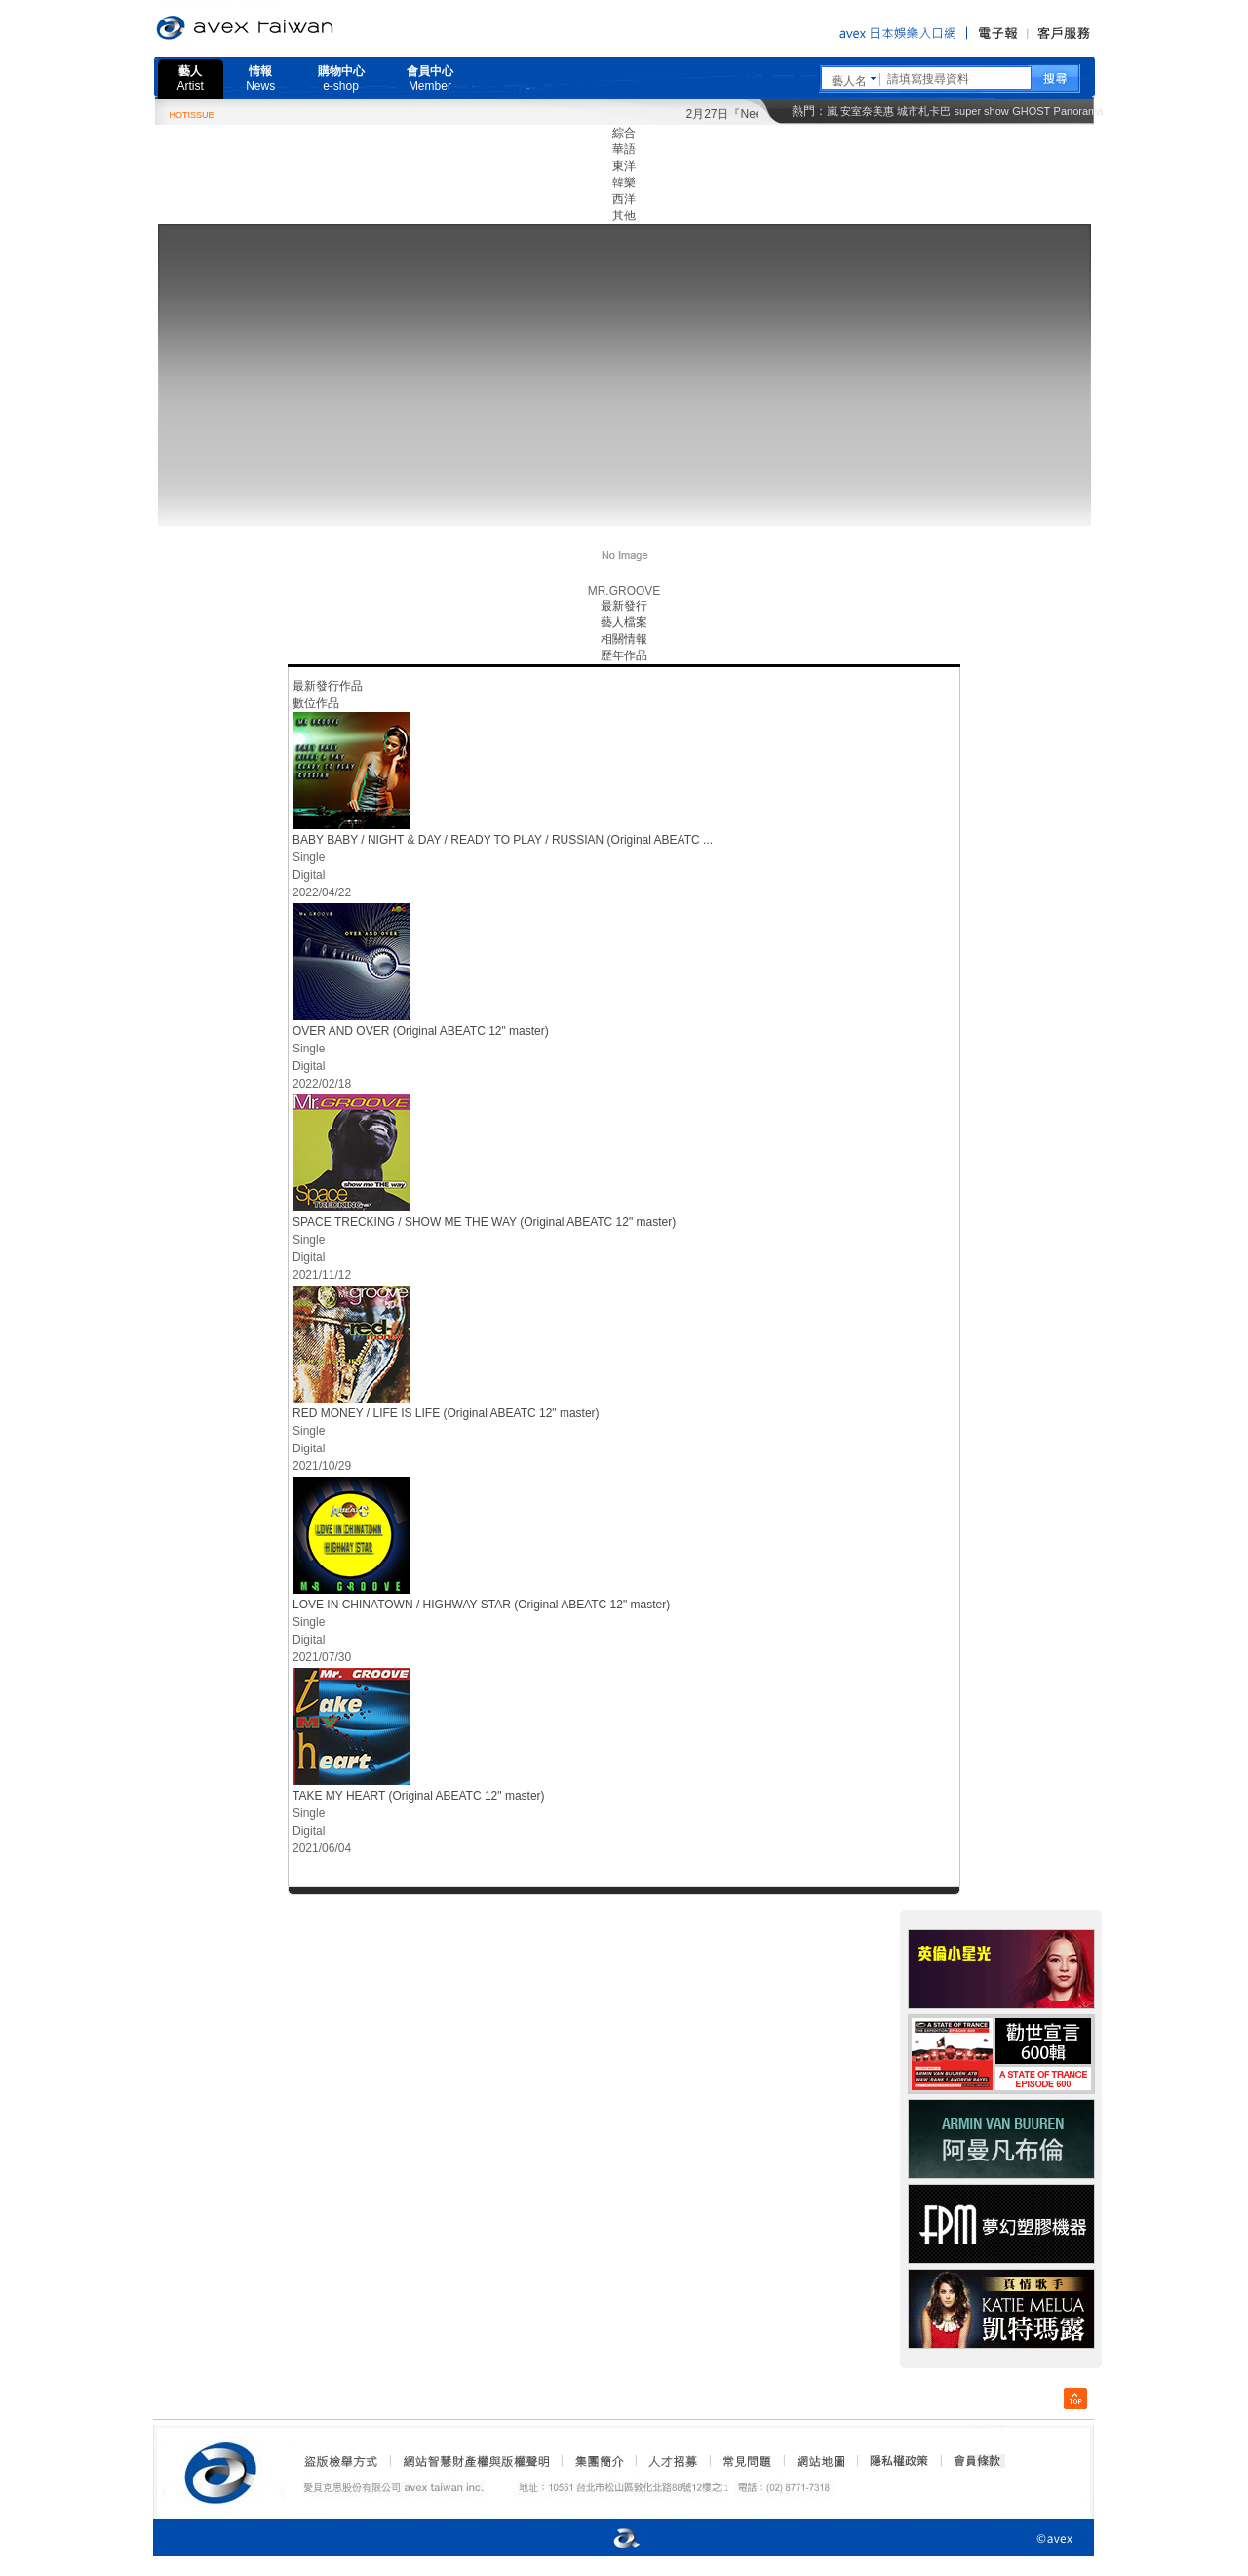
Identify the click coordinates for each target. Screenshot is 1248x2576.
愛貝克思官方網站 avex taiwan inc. (299, 28)
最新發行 (624, 606)
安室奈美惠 (867, 111)
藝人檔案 (624, 622)
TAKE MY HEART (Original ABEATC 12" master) (418, 1796)
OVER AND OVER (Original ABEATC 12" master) (420, 1031)
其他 (624, 215)
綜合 (624, 132)
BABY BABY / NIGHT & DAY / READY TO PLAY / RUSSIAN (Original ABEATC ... (502, 840)
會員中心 (430, 78)
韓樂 (624, 182)
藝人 (190, 78)
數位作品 (315, 703)
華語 (624, 149)
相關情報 (624, 639)
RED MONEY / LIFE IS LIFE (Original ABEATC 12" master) (446, 1413)
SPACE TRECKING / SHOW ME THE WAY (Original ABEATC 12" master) (484, 1222)
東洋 (624, 166)
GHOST (1031, 111)
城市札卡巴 (924, 111)
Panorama (1079, 111)
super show (982, 111)
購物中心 (341, 78)
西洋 (624, 199)
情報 (260, 78)
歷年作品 (624, 655)
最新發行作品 (327, 686)
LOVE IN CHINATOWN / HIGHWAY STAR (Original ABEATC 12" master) (481, 1604)
